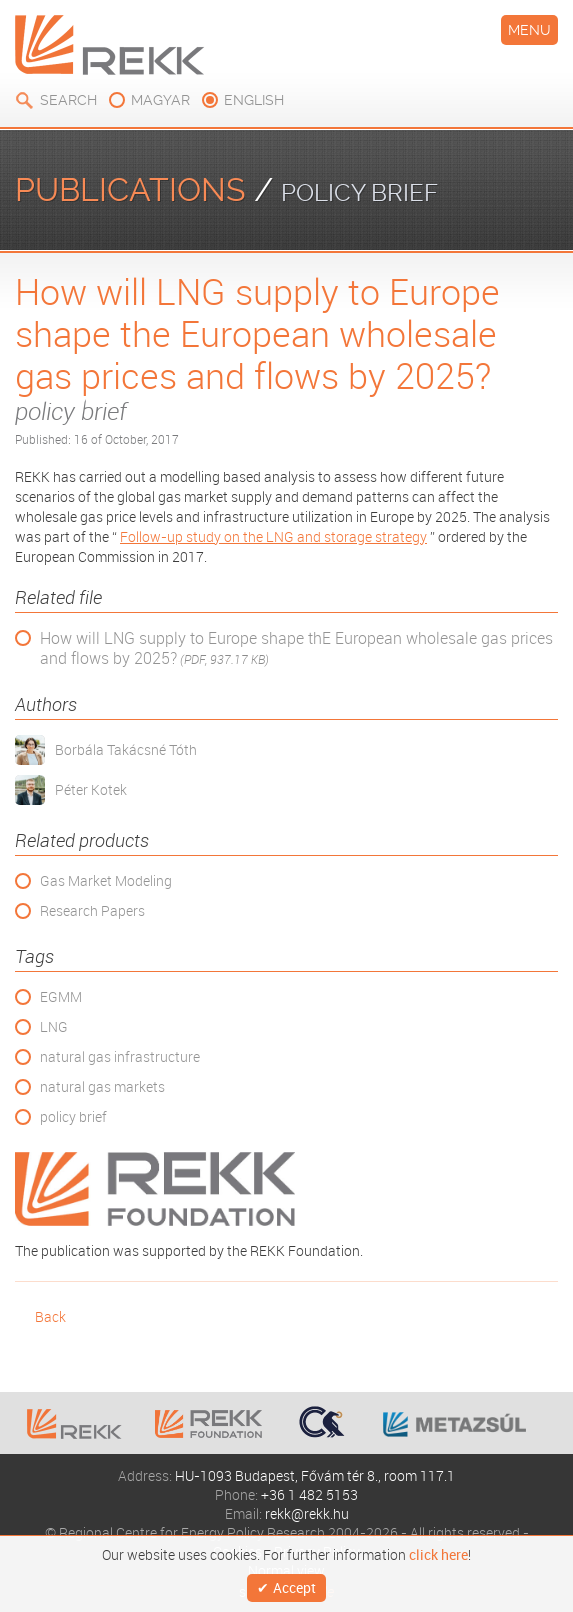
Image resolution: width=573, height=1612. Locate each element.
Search (68, 100)
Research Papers (92, 910)
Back (50, 1316)
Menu (529, 30)
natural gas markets (102, 1086)
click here (438, 1555)
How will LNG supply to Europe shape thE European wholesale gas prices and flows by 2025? (296, 648)
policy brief (73, 1116)
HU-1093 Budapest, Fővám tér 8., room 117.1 (315, 1475)
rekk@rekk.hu (307, 1513)
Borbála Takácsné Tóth (126, 749)
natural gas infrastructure (120, 1056)
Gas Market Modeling (106, 880)
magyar (160, 100)
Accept (294, 1587)
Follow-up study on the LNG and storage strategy (273, 536)
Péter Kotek (91, 789)
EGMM (61, 996)
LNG (54, 1026)
